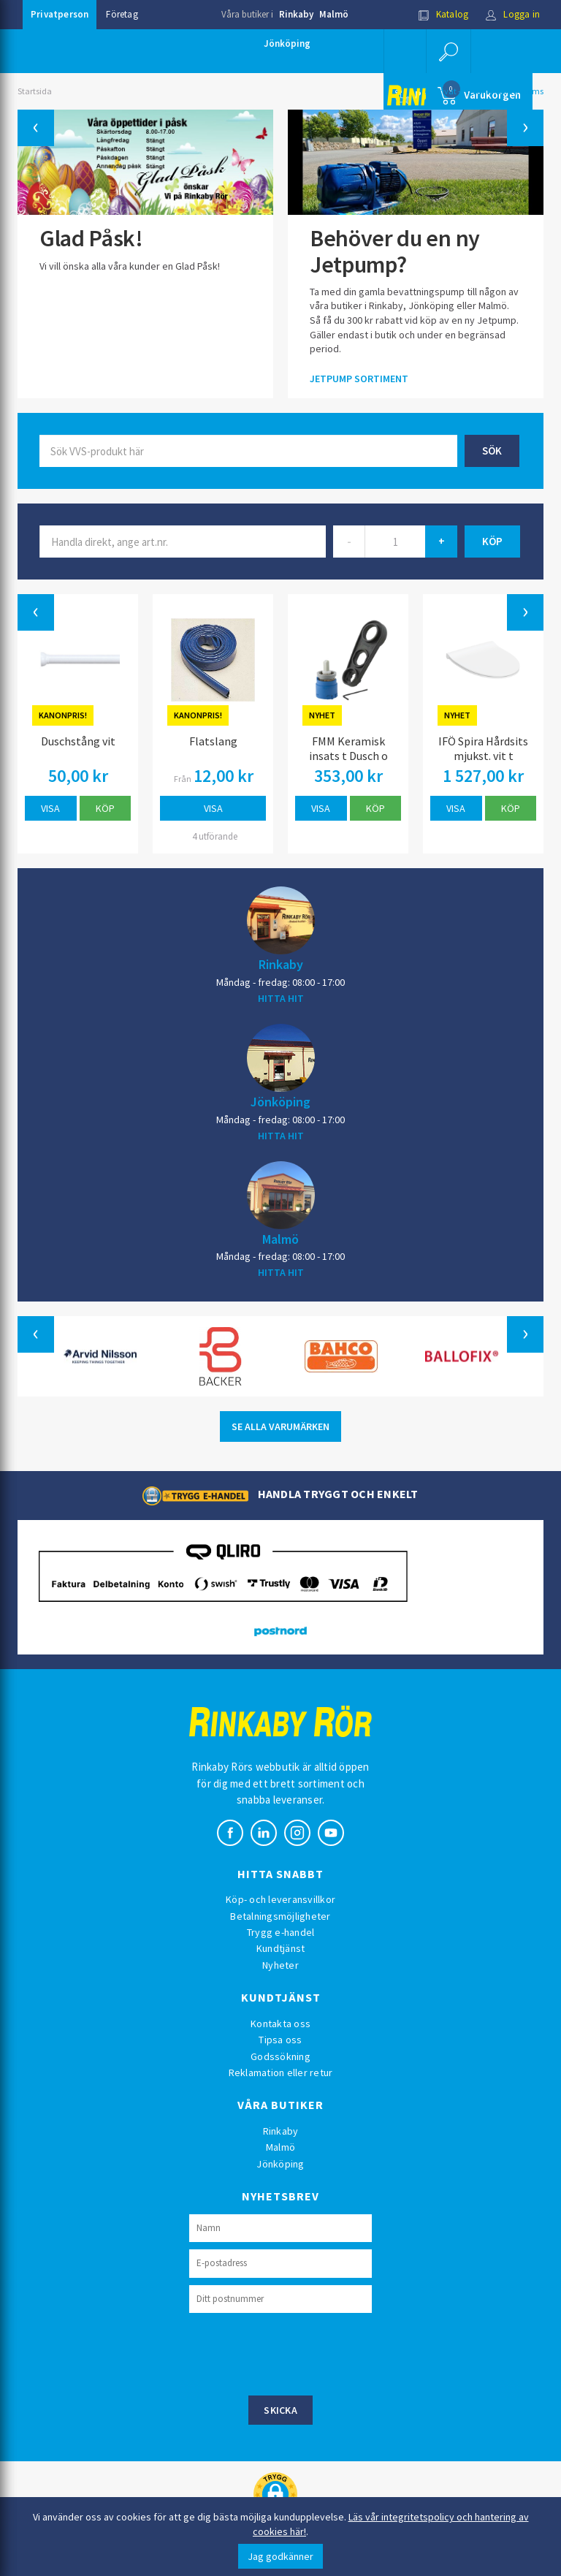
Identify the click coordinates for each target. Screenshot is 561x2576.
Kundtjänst (280, 1948)
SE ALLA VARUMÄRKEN (280, 1426)
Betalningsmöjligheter (280, 1916)
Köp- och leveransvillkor (280, 1899)
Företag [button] (121, 14)
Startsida (35, 91)
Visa (50, 808)
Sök (492, 450)
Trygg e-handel (281, 1932)
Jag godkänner (280, 2556)
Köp (105, 808)
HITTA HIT (281, 998)
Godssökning (280, 2056)
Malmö (333, 14)
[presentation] (300, 2352)
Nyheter (280, 1965)
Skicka (280, 2410)
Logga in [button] (512, 14)
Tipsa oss (280, 2039)
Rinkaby (296, 14)
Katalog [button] (443, 14)
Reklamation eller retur (281, 2072)
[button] (448, 51)
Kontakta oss (280, 2023)
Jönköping (287, 43)
